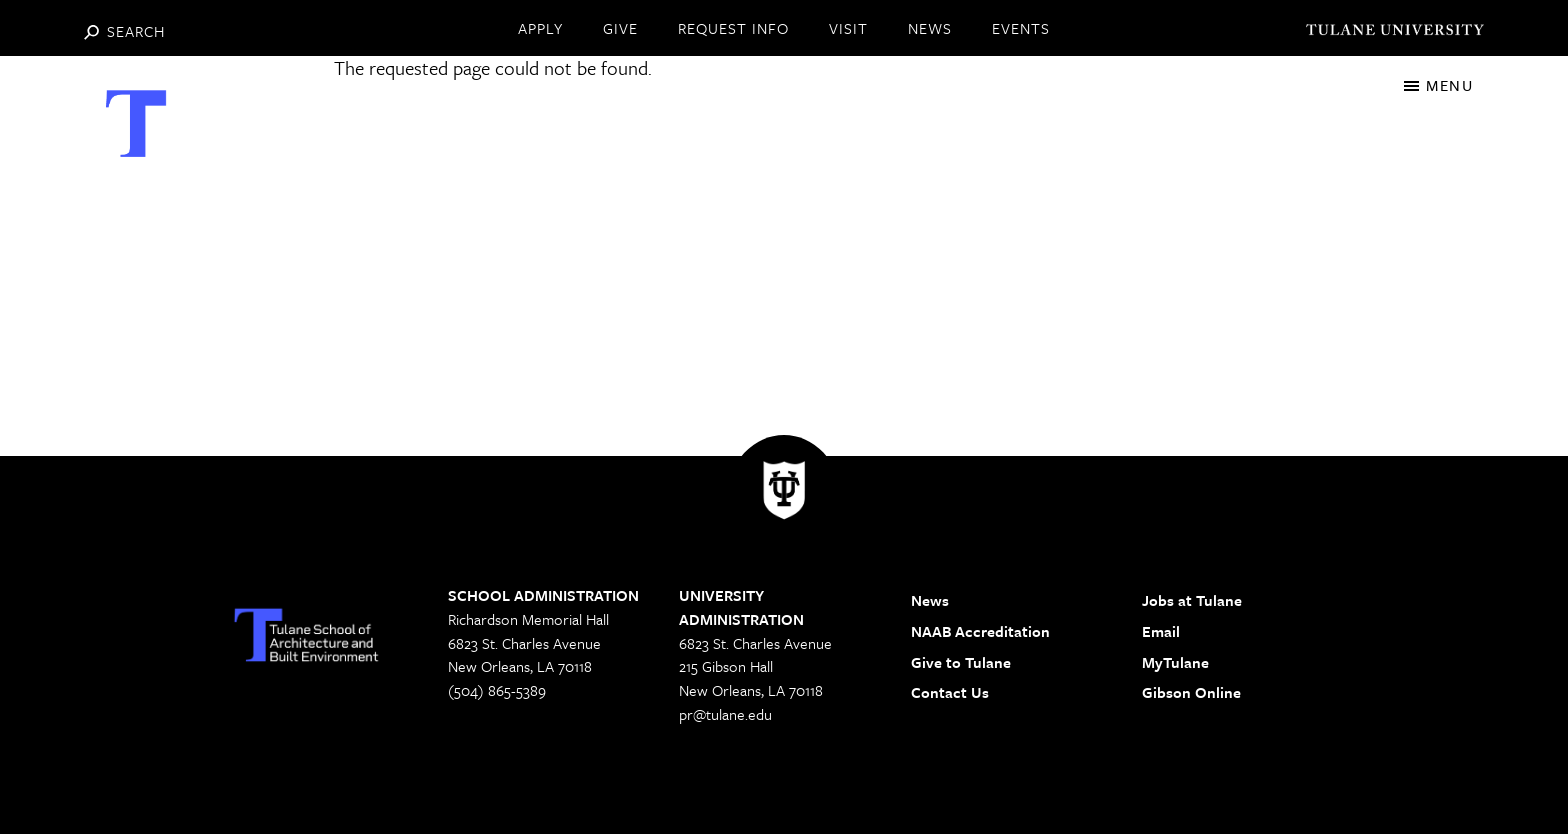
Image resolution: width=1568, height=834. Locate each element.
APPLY (540, 28)
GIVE (620, 28)
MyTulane (1175, 662)
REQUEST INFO (733, 28)
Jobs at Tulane (1192, 600)
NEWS (930, 28)
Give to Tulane (961, 662)
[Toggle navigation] (1438, 85)
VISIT (848, 28)
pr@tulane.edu (725, 714)
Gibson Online (1191, 692)
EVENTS (1021, 28)
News (930, 600)
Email (1161, 631)
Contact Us (950, 692)
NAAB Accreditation (980, 631)
